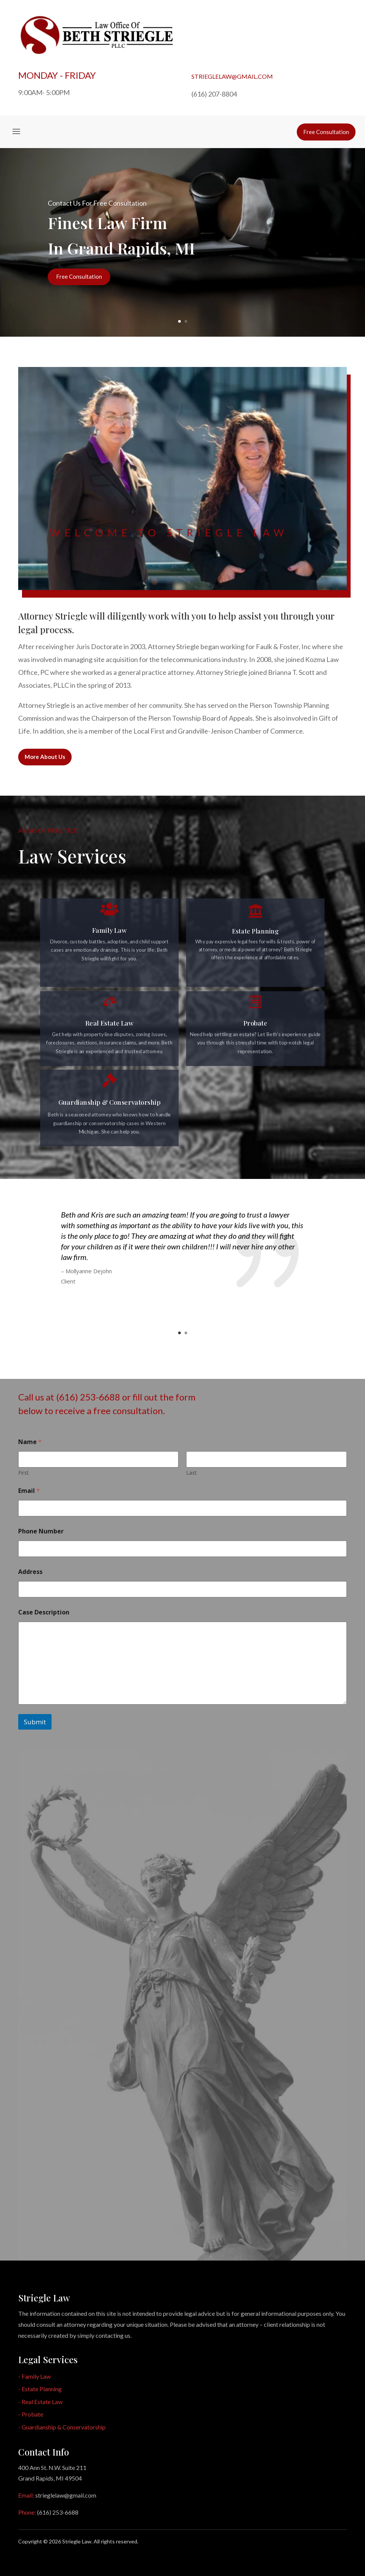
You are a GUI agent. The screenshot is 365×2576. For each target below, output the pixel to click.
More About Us (45, 756)
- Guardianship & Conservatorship (62, 2427)
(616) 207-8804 (214, 94)
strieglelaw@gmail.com (232, 76)
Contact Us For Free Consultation (97, 203)
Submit (35, 1721)
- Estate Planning (40, 2388)
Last (191, 1472)
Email (29, 1490)
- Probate (30, 2414)
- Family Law (34, 2376)
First (23, 1472)
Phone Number (41, 1531)
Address (30, 1571)
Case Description (43, 1612)
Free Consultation (79, 276)
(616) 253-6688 (57, 2512)
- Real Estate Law (40, 2401)
